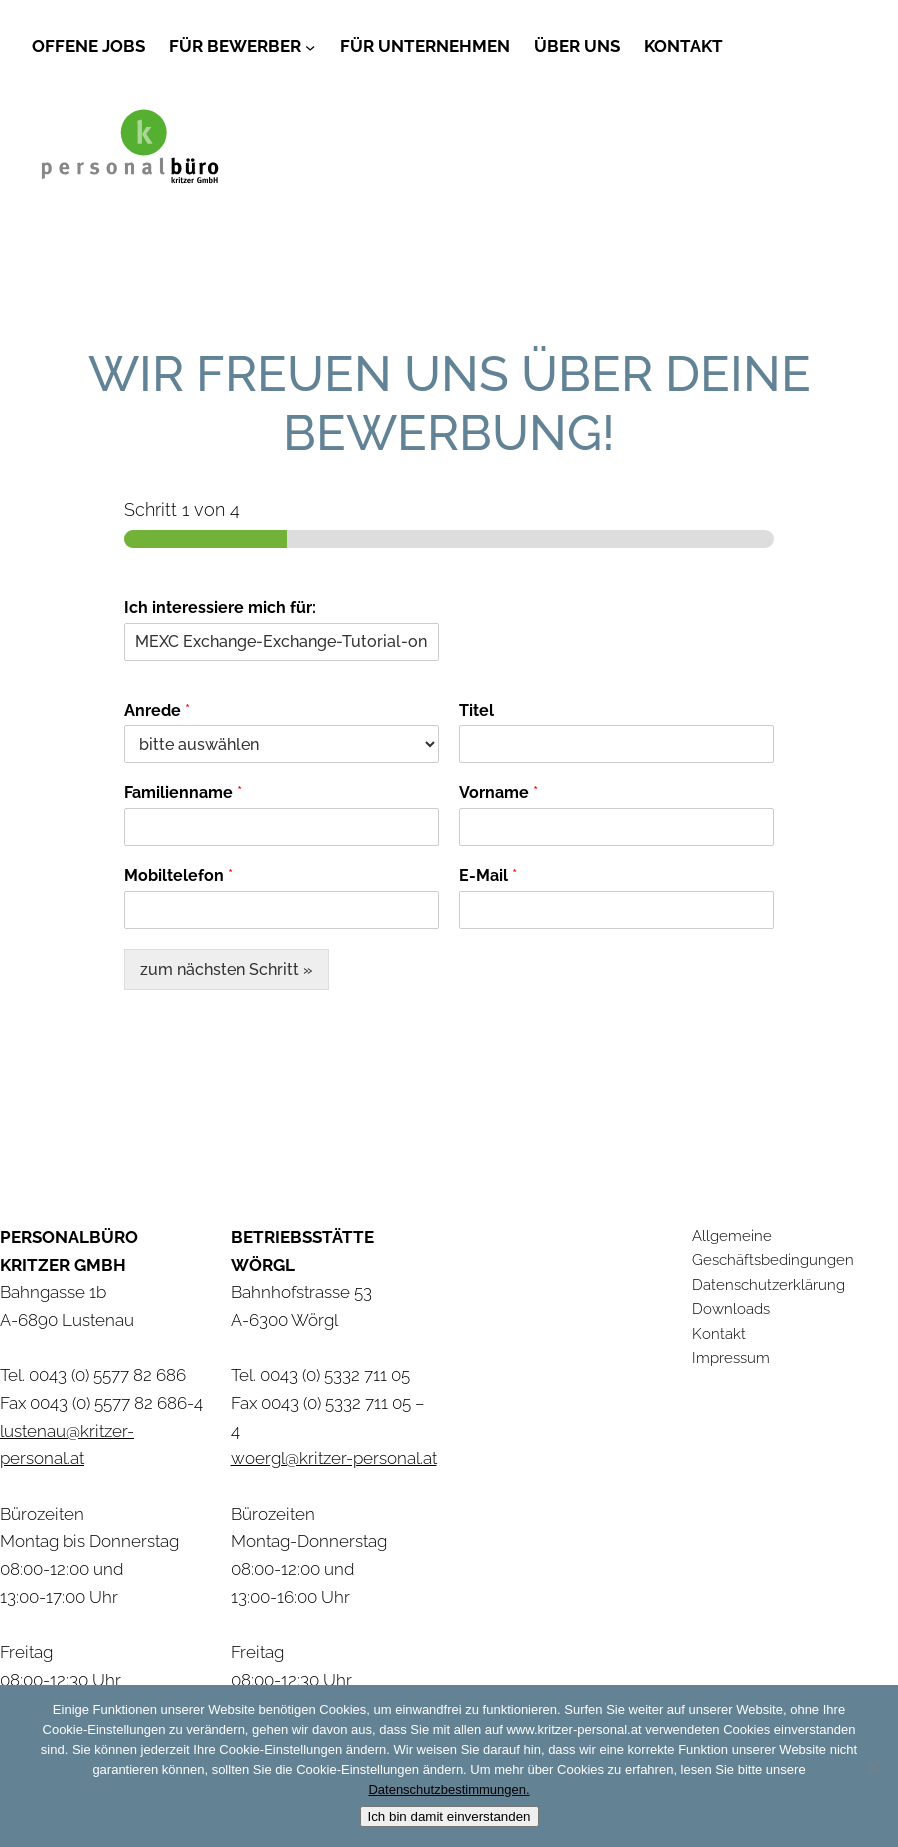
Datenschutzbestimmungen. (448, 1789)
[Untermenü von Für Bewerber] (310, 46)
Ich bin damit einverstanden (449, 1816)
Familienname (183, 792)
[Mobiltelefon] (281, 910)
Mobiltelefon (178, 875)
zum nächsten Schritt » (226, 969)
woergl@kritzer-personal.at (334, 1458)
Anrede (157, 710)
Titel (476, 710)
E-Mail (488, 875)
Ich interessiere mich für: (220, 607)
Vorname (498, 792)
